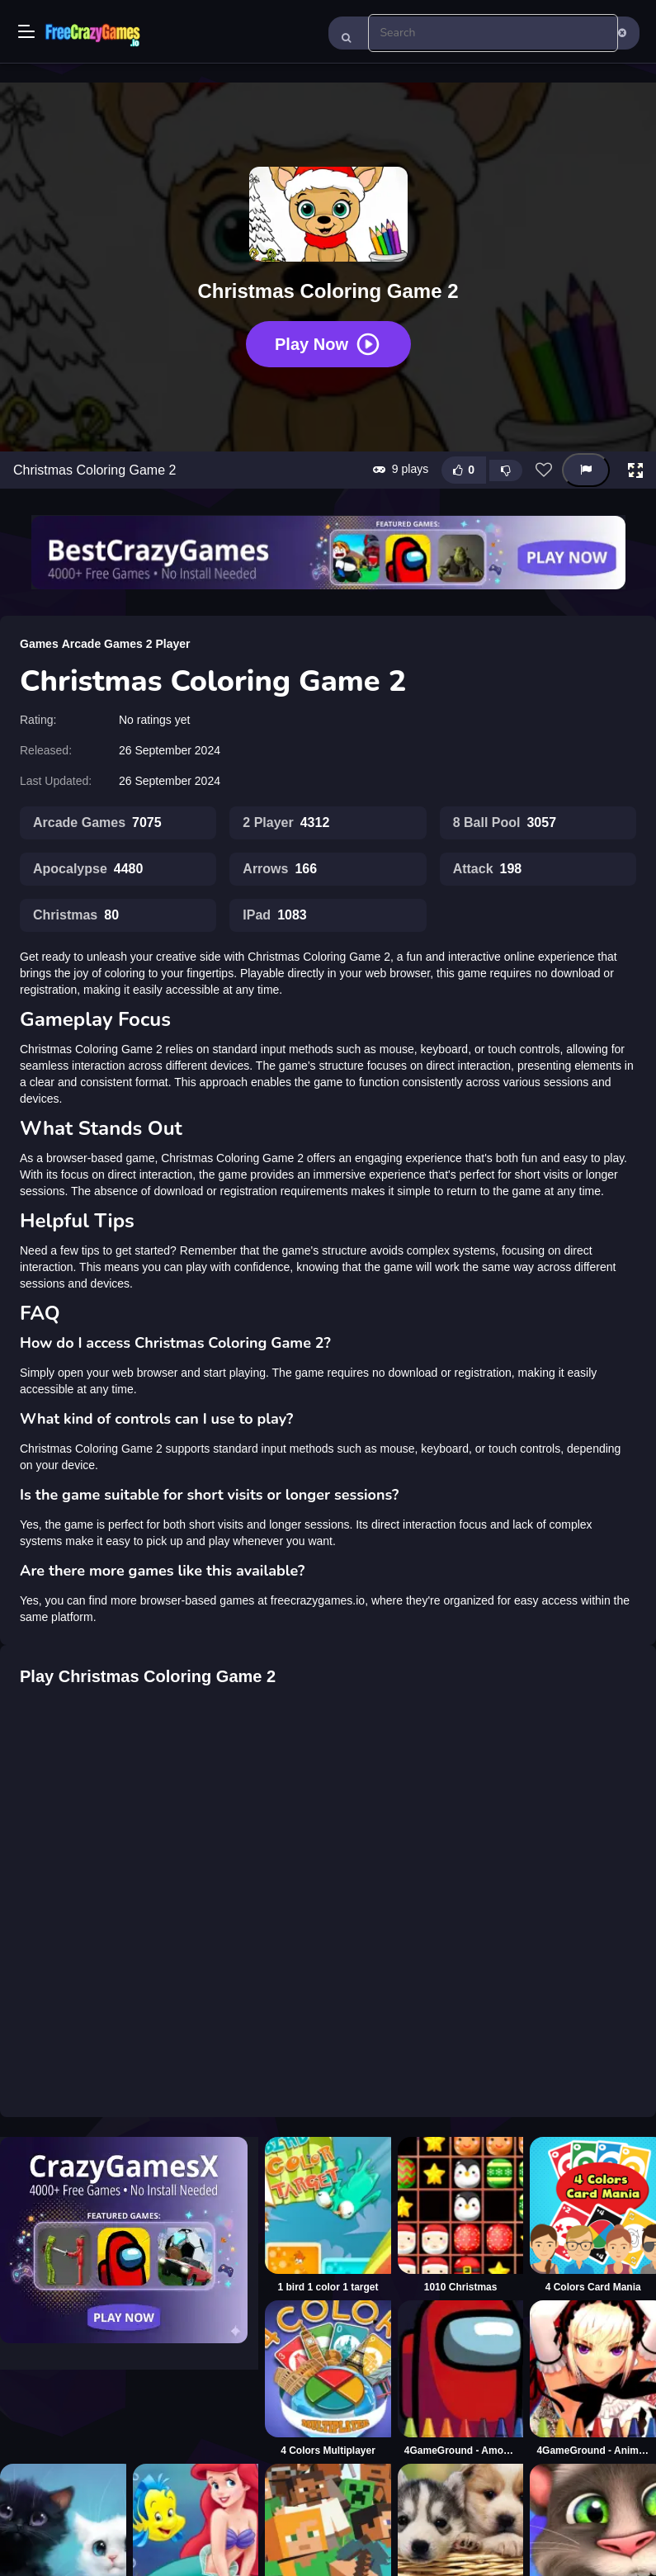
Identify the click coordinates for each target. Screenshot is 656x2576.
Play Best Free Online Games (92, 33)
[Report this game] (586, 470)
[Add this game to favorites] (544, 470)
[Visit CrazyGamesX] (129, 2240)
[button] (635, 470)
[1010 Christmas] (461, 2215)
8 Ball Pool (504, 823)
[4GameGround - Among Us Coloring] (461, 2378)
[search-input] (493, 33)
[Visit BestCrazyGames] (328, 552)
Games (39, 643)
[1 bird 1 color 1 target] (328, 2215)
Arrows (280, 869)
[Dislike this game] (505, 470)
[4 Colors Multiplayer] (328, 2378)
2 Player (168, 643)
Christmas (76, 915)
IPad (274, 915)
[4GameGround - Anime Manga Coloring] (593, 2378)
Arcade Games (102, 643)
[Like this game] (463, 470)
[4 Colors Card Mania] (593, 2215)
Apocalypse (88, 869)
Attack (487, 869)
